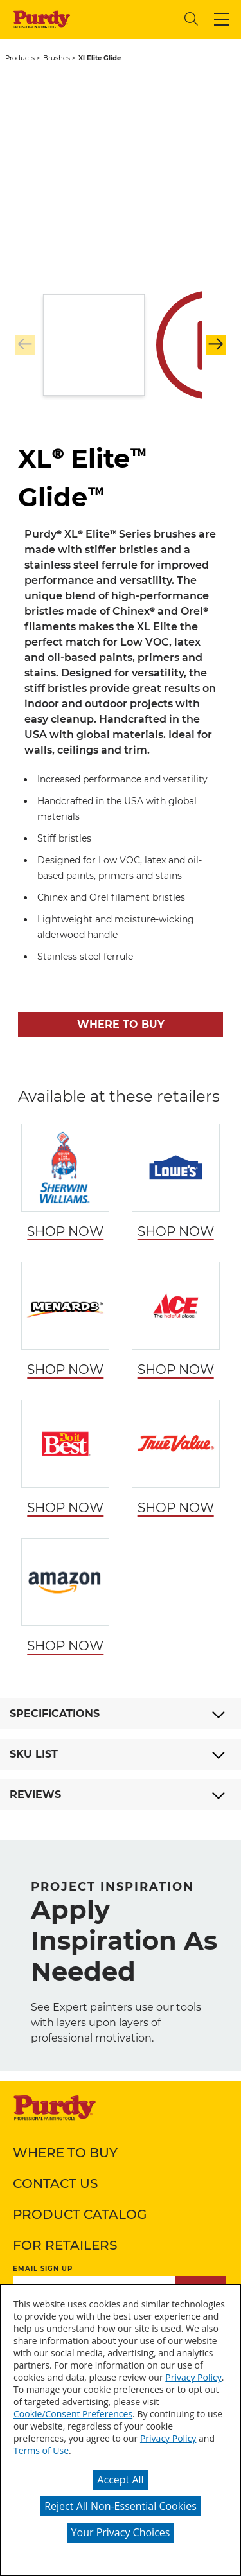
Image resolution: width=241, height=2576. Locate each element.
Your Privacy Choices (120, 2532)
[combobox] (125, 19)
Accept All (120, 2480)
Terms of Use (41, 2450)
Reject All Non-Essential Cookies (120, 2506)
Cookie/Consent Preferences (72, 2414)
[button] (221, 19)
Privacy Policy (193, 2377)
